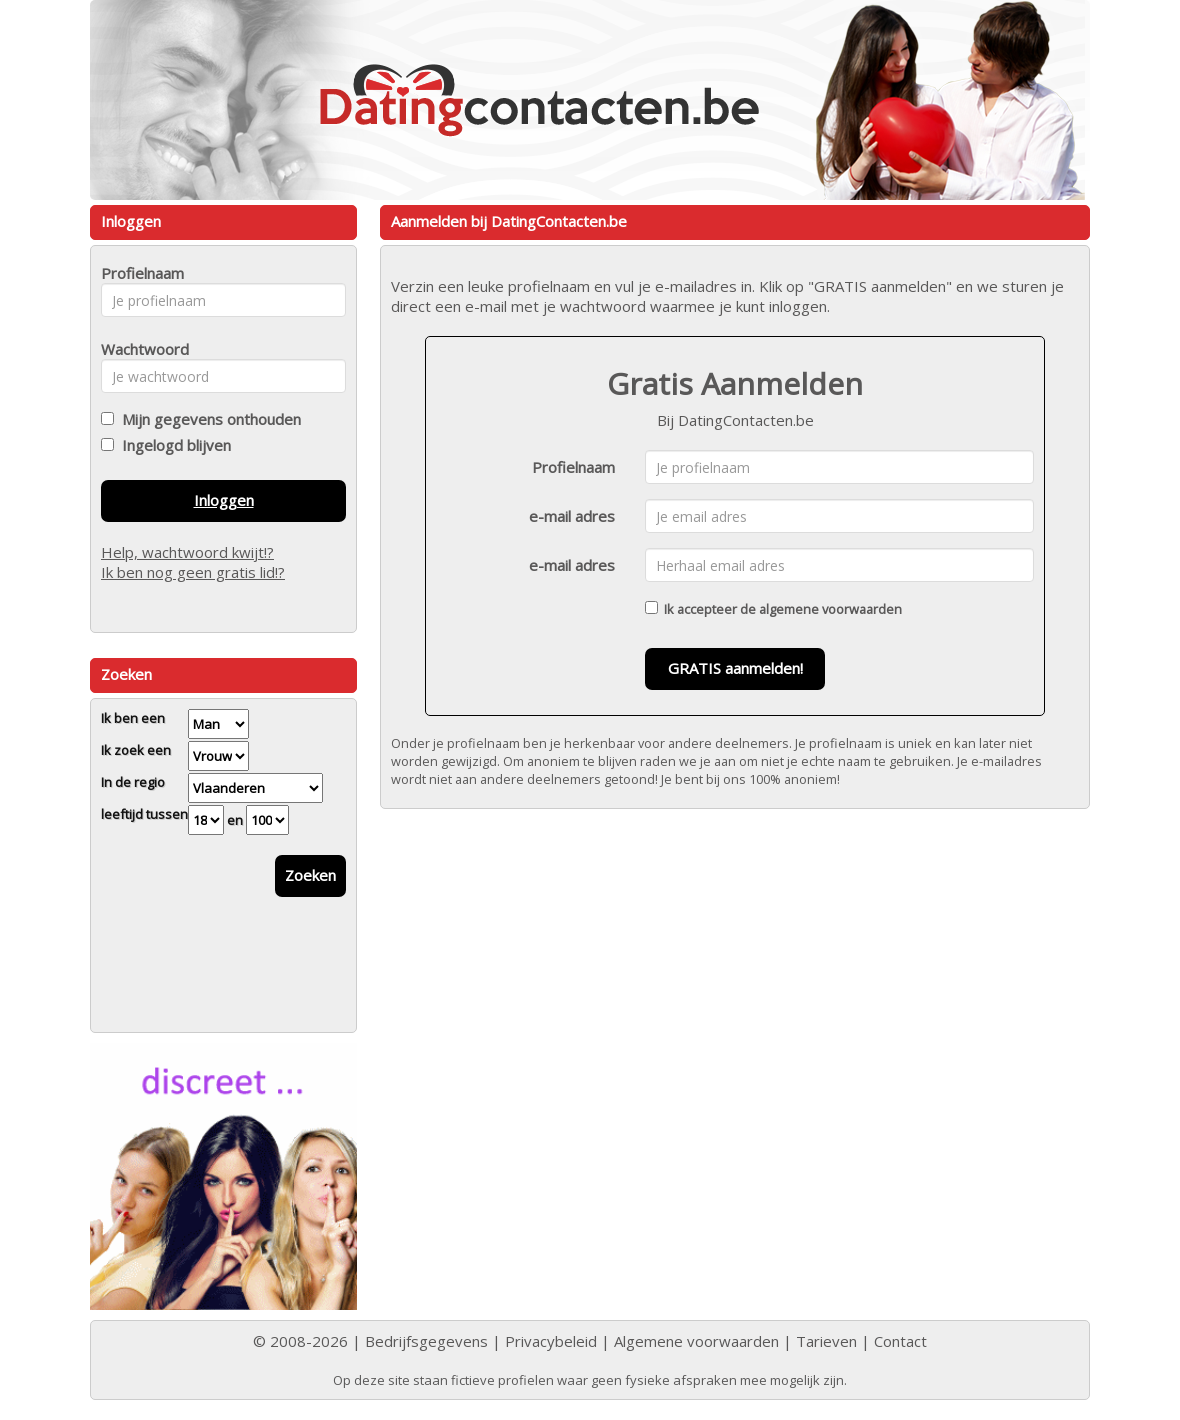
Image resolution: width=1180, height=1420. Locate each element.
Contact (900, 1341)
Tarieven (826, 1341)
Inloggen (224, 500)
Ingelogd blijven (172, 445)
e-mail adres (572, 516)
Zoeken (310, 875)
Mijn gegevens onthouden (207, 419)
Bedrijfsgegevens (426, 1341)
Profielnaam (573, 467)
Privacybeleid (551, 1341)
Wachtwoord (139, 349)
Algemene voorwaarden (696, 1341)
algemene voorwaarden (830, 609)
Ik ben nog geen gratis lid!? (193, 572)
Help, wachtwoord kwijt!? (187, 552)
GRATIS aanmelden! (735, 668)
